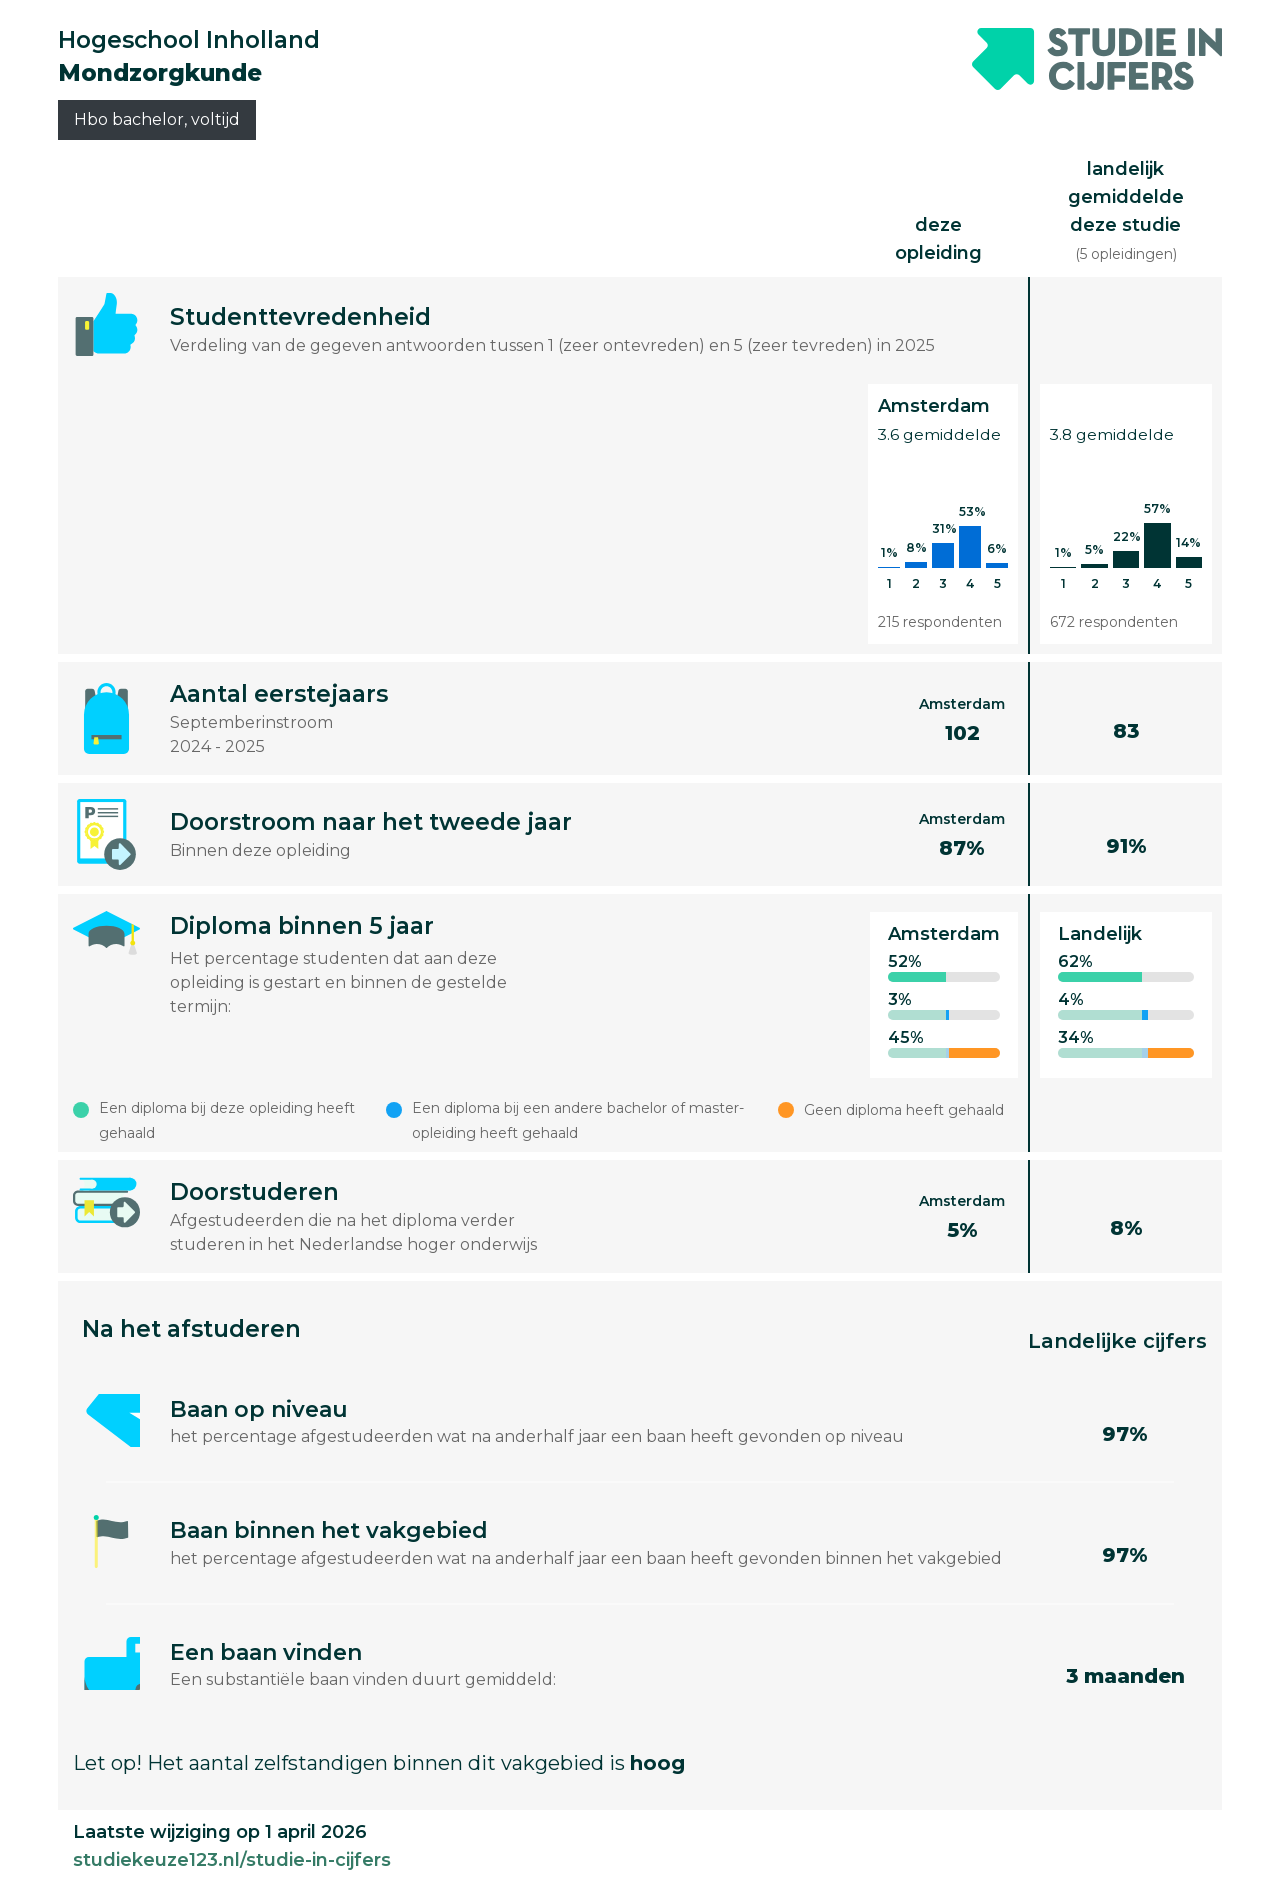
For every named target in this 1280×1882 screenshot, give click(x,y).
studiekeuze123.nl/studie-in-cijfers (232, 1860)
